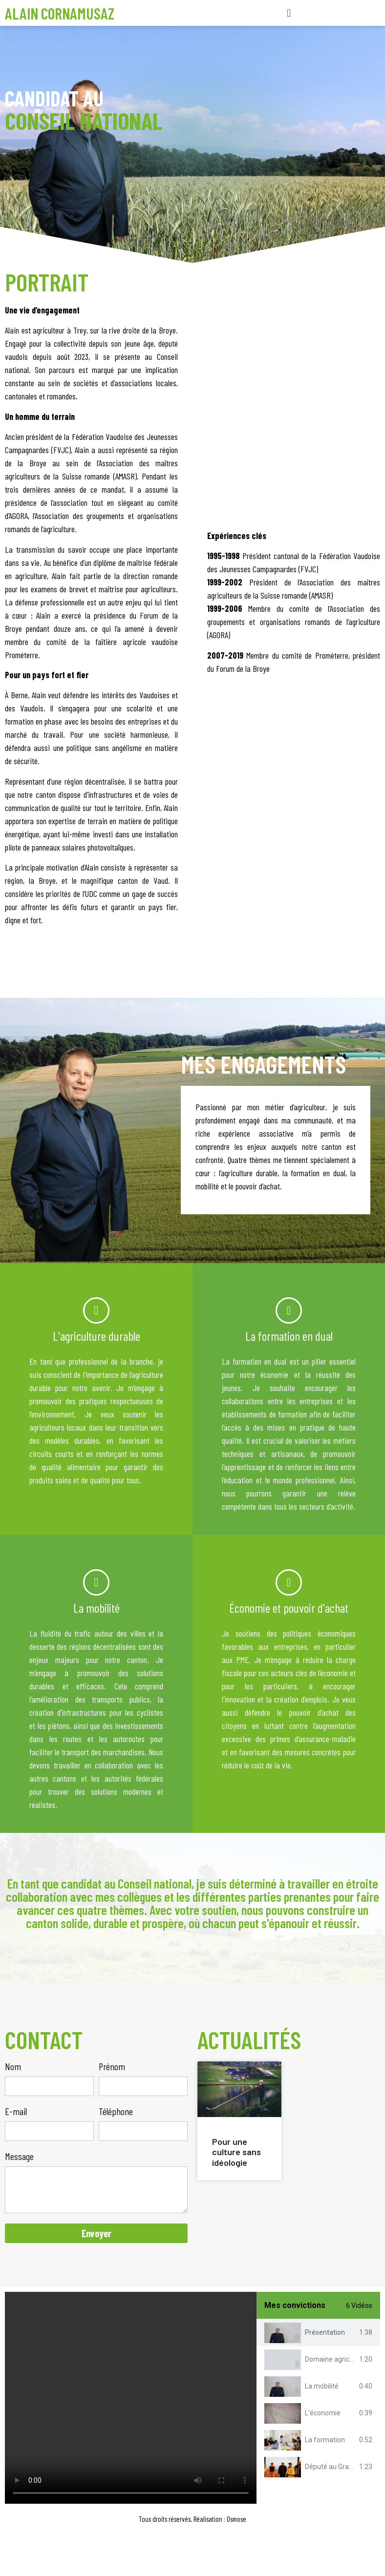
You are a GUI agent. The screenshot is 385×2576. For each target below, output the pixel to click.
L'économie (323, 2413)
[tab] (318, 2332)
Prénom (112, 2066)
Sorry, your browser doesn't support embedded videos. (131, 2398)
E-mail (16, 2111)
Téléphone (116, 2111)
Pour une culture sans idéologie (236, 2152)
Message (19, 2156)
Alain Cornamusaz (59, 13)
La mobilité (322, 2386)
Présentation (325, 2332)
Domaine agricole (332, 2359)
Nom (13, 2066)
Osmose (236, 2518)
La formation (325, 2440)
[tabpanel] (131, 2398)
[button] (289, 13)
